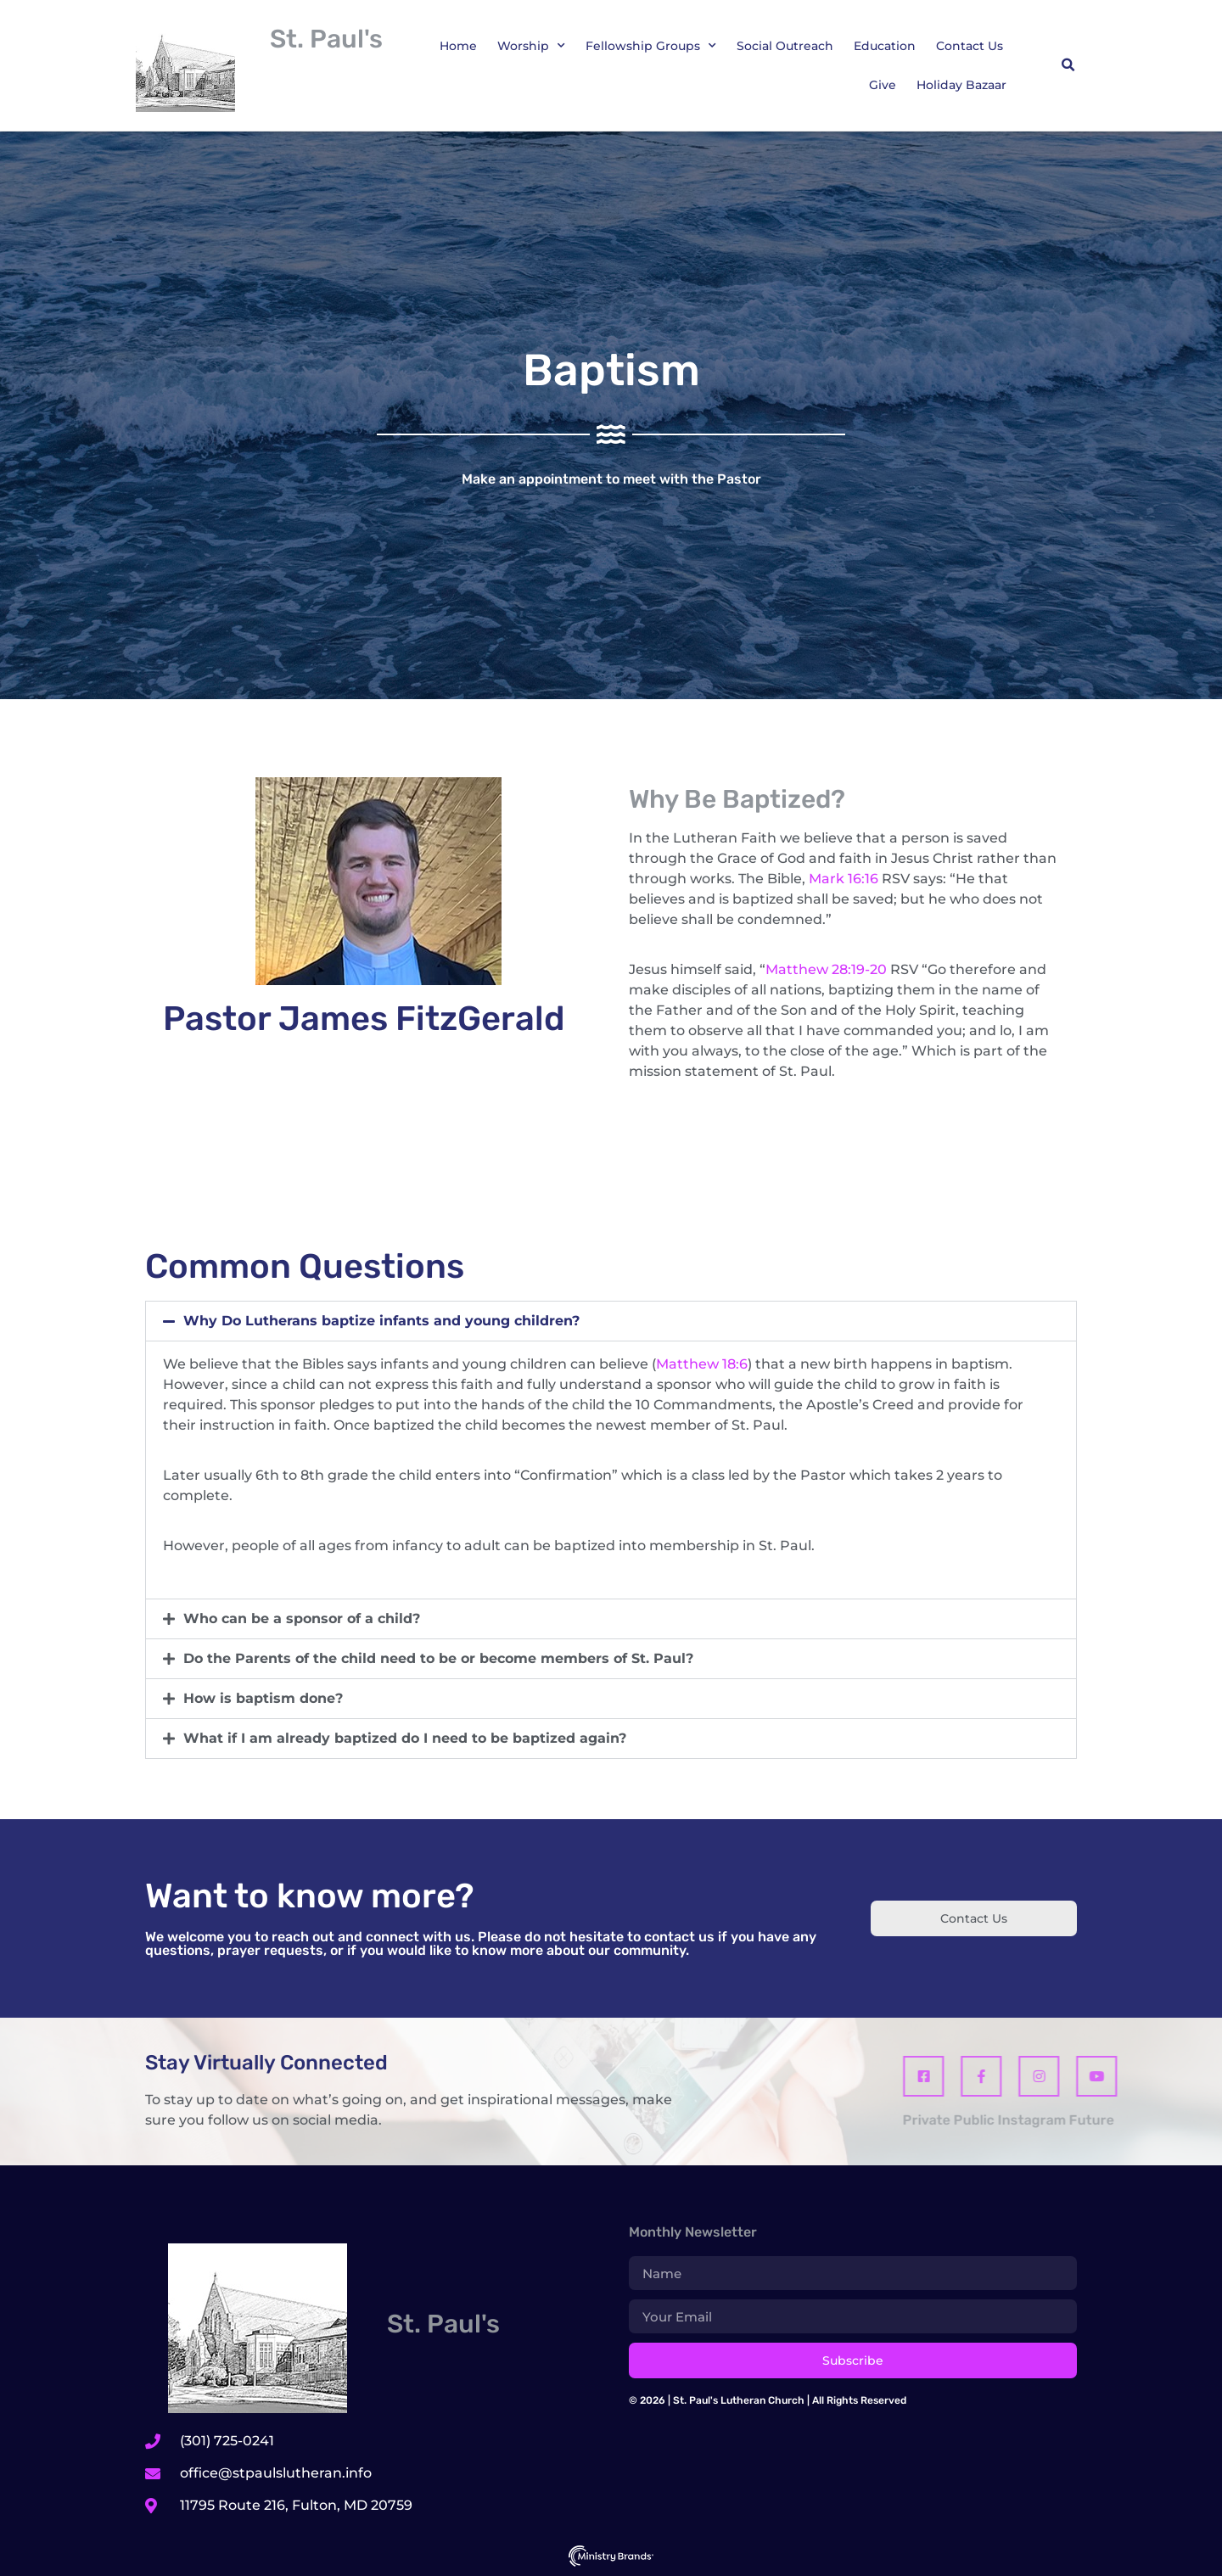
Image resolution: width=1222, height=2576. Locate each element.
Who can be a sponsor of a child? (301, 1618)
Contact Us (969, 45)
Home (458, 45)
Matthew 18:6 (702, 1364)
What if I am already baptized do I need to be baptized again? (404, 1738)
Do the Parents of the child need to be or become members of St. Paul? (438, 1658)
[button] (1067, 65)
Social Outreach (785, 45)
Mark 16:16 (843, 879)
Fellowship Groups (651, 46)
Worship (531, 46)
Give (882, 84)
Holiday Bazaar (961, 84)
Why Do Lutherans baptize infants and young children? (381, 1321)
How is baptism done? (263, 1698)
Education (885, 45)
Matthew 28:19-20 (826, 969)
